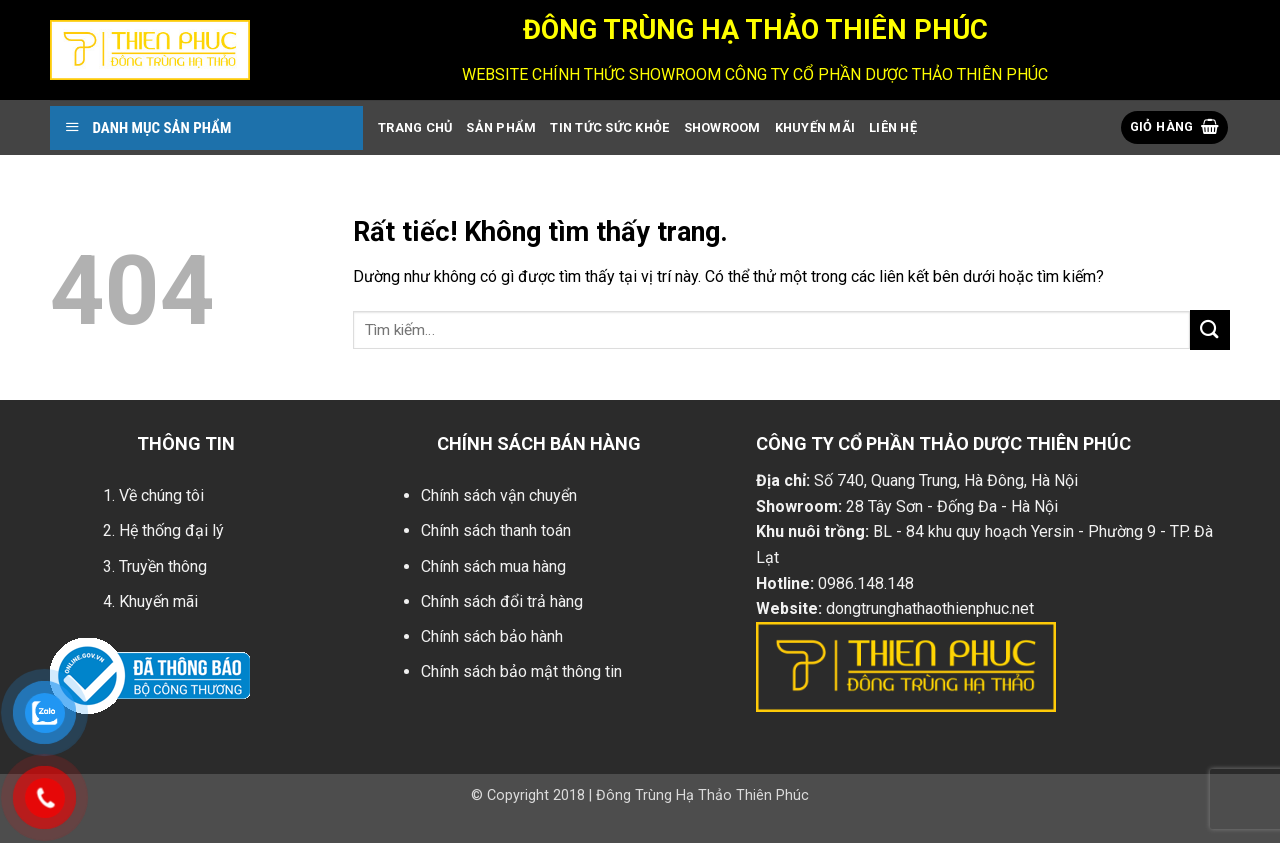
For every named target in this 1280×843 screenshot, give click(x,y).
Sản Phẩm (501, 127)
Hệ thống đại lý (171, 530)
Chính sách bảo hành (492, 636)
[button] (1175, 127)
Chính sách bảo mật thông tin (521, 671)
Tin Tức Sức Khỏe (609, 127)
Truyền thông (163, 566)
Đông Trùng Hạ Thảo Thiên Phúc (702, 795)
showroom (722, 127)
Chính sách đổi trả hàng (502, 601)
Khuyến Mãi (815, 127)
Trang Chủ (415, 127)
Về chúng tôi (161, 495)
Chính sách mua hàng (493, 566)
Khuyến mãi (158, 601)
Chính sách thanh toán (496, 530)
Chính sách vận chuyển (499, 495)
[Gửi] (1210, 329)
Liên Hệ (893, 127)
